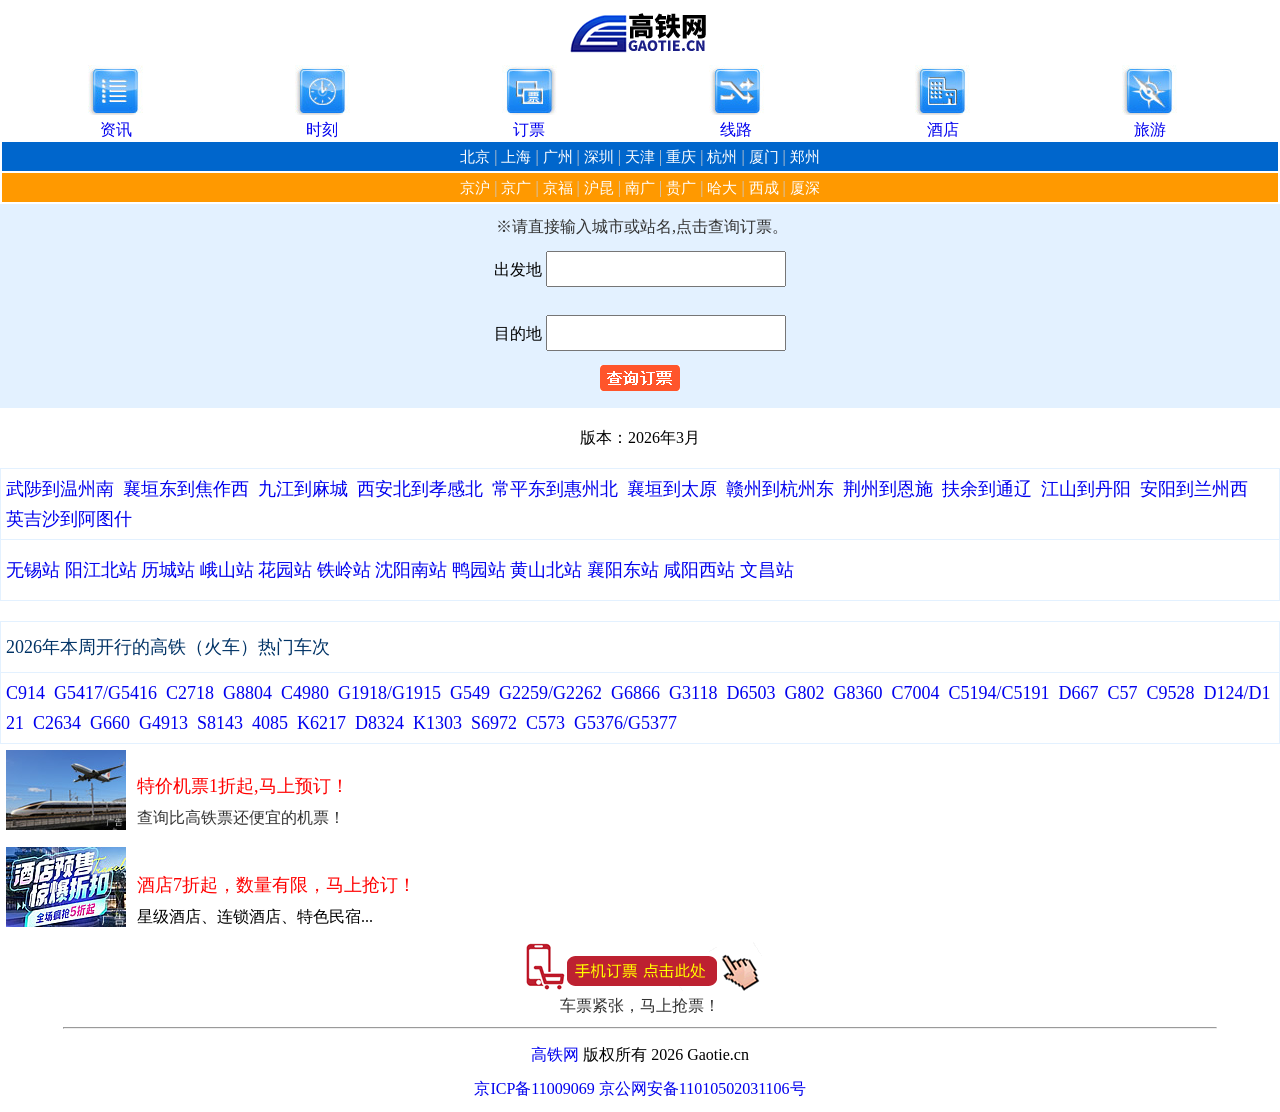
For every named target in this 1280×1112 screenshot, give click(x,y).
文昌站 (767, 570)
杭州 (722, 157)
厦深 (805, 188)
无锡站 (33, 570)
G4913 (163, 723)
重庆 (681, 157)
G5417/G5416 (105, 693)
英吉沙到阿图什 (69, 519)
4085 (270, 723)
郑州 (805, 157)
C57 (1122, 693)
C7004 (915, 693)
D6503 (750, 693)
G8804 (247, 693)
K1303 (437, 723)
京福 (558, 188)
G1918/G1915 (389, 693)
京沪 (475, 188)
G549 (470, 693)
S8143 (220, 723)
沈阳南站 (411, 570)
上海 (516, 157)
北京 (475, 157)
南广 (640, 188)
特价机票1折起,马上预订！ (243, 786)
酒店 (943, 129)
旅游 (1150, 129)
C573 (545, 723)
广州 (558, 157)
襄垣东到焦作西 (186, 489)
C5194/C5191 (998, 693)
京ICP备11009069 (534, 1088)
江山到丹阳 (1086, 489)
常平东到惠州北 (555, 489)
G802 (804, 693)
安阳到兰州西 (1194, 489)
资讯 (116, 129)
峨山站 (227, 570)
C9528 (1170, 693)
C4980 (305, 693)
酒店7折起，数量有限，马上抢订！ (276, 885)
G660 (110, 723)
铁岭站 (344, 570)
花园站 (285, 570)
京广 (516, 188)
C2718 (190, 693)
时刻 (322, 129)
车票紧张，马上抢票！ (640, 1005)
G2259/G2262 (550, 693)
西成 (764, 188)
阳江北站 (101, 570)
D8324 (379, 723)
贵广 (681, 188)
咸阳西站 (699, 570)
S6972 (494, 723)
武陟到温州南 (60, 489)
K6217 (321, 723)
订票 (529, 129)
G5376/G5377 (625, 723)
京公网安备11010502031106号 (702, 1088)
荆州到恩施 (888, 489)
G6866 (635, 693)
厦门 (764, 157)
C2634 (57, 723)
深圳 (599, 157)
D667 (1078, 693)
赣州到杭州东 (780, 489)
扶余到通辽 (987, 489)
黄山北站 (546, 570)
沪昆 (599, 188)
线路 (736, 129)
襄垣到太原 (672, 489)
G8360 (857, 693)
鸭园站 (479, 570)
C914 (25, 693)
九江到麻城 (303, 489)
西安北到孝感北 (420, 489)
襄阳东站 (623, 570)
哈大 (722, 188)
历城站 (168, 570)
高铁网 (555, 1054)
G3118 (693, 693)
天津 (640, 157)
